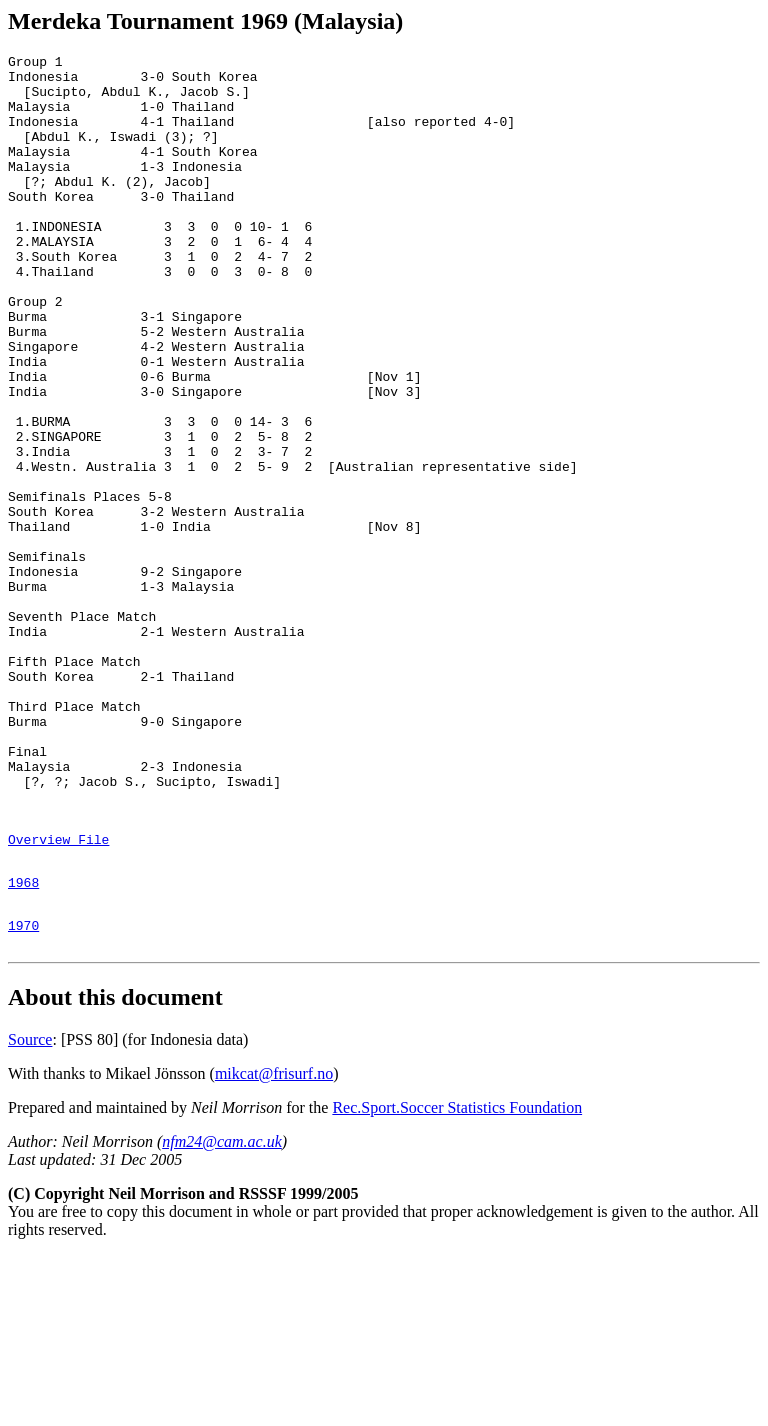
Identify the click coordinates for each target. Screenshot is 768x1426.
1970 (23, 1093)
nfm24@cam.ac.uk (222, 1312)
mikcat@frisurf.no (274, 1244)
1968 (23, 1044)
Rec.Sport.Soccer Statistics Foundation (457, 1278)
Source (30, 1210)
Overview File (58, 995)
